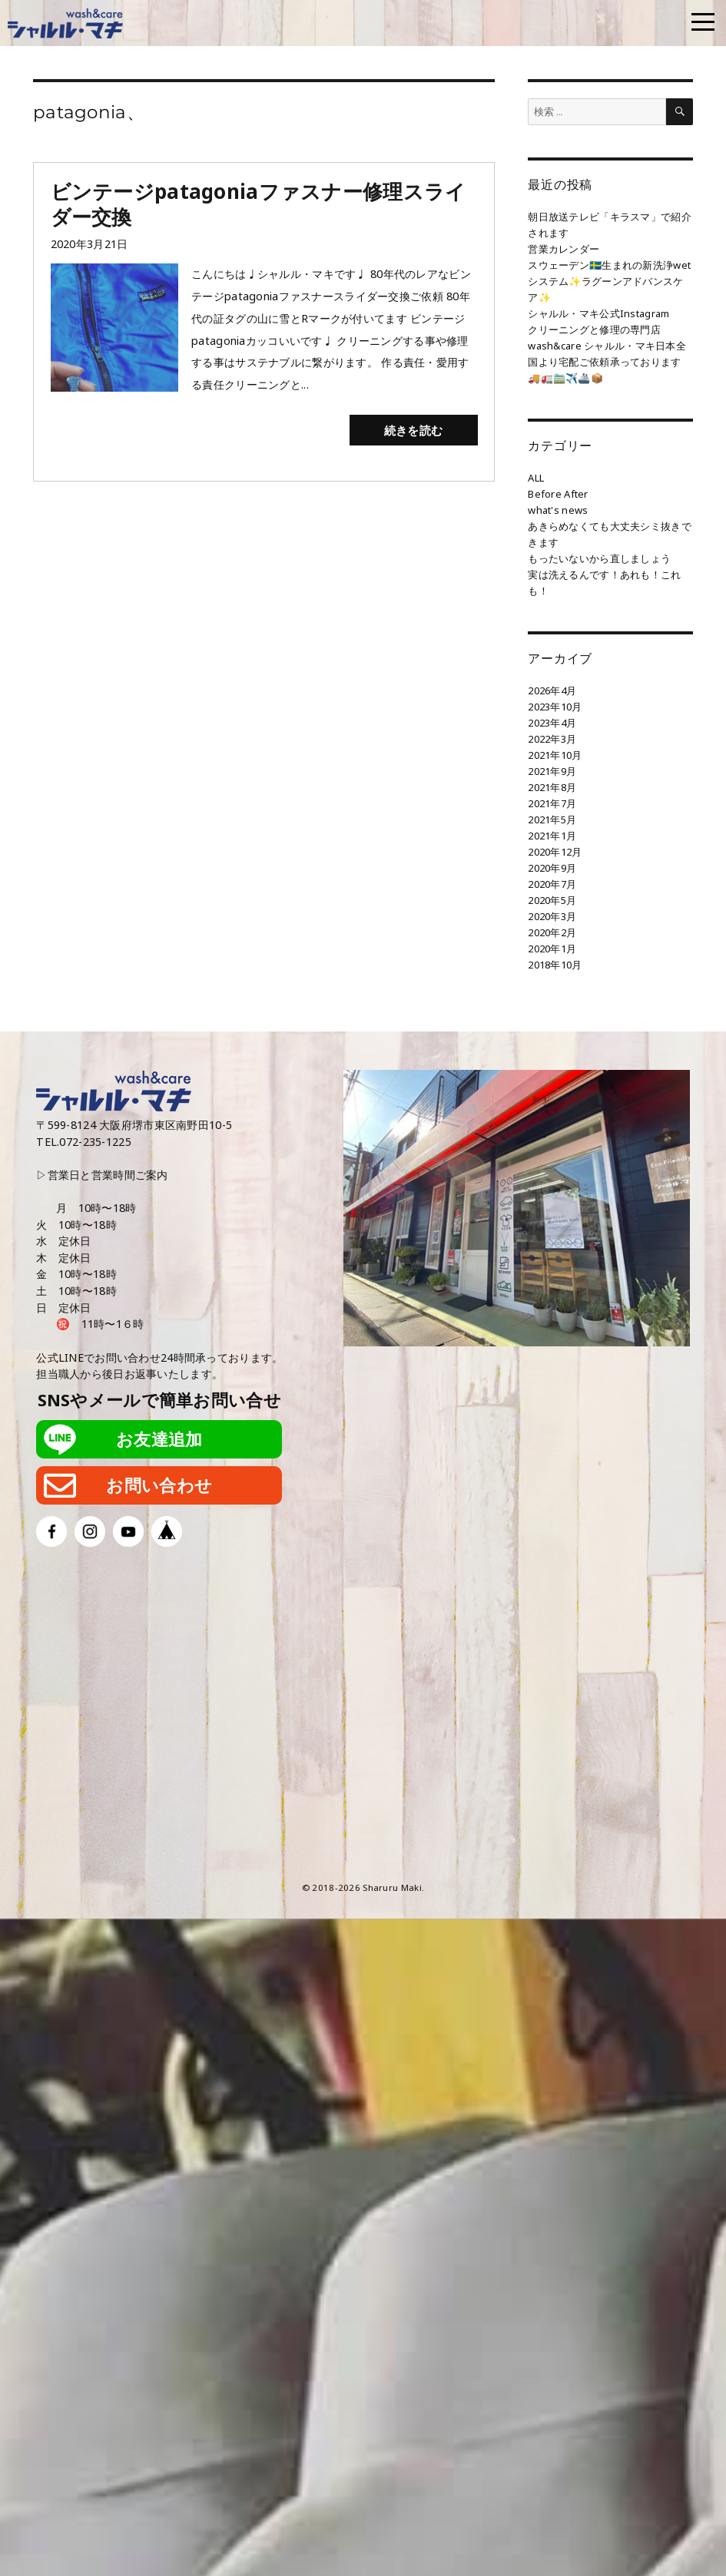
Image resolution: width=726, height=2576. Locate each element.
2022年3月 (552, 739)
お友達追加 (159, 1439)
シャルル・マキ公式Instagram (598, 313)
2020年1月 (552, 948)
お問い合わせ (159, 1485)
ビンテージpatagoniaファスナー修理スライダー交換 (258, 203)
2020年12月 (555, 852)
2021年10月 (555, 755)
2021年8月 (552, 787)
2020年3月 (552, 916)
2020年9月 (552, 868)
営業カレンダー (563, 249)
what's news (558, 510)
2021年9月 (552, 771)
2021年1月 (552, 836)
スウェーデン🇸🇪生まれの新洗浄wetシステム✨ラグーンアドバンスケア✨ (609, 281)
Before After (558, 494)
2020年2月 (552, 932)
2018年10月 (555, 965)
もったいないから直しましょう (599, 558)
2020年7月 (552, 884)
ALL (536, 478)
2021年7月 (552, 803)
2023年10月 (555, 707)
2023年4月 (552, 723)
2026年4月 (552, 690)
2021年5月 (552, 819)
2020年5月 (552, 900)
